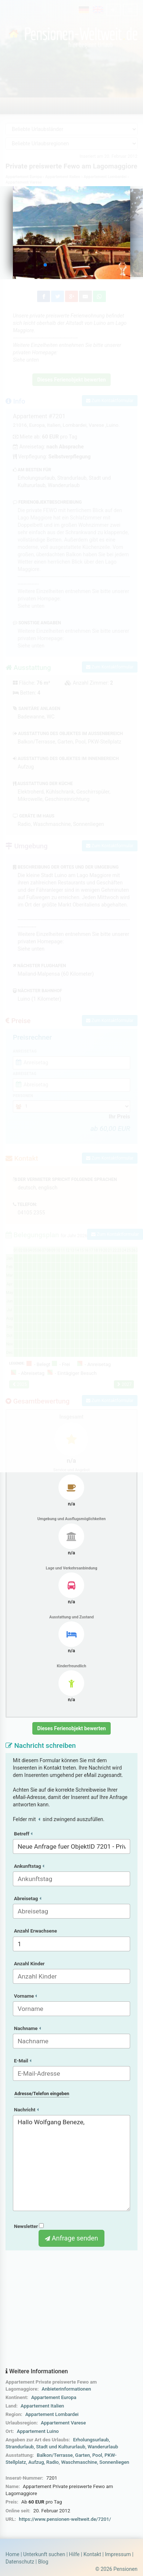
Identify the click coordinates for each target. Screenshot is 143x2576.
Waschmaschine (79, 2462)
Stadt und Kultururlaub (60, 2446)
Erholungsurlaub (91, 2439)
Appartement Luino (38, 2431)
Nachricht (26, 2109)
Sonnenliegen (114, 2462)
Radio (52, 2462)
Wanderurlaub (102, 2446)
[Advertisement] (71, 2309)
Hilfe (74, 2554)
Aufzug (36, 2462)
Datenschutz (20, 2562)
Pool (97, 2455)
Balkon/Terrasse (55, 2455)
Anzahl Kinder (29, 1963)
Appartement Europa (53, 2397)
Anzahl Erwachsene (35, 1931)
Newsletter (29, 2226)
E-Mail (22, 2061)
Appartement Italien (42, 2406)
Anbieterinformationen (66, 2389)
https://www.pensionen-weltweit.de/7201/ (65, 2519)
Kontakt (92, 2554)
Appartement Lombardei (52, 2414)
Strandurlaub (20, 2446)
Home (12, 2554)
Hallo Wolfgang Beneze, (71, 2163)
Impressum (118, 2554)
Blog (43, 2562)
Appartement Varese (63, 2423)
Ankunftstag (29, 1866)
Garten (82, 2455)
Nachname (27, 2028)
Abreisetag (27, 1898)
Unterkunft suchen (44, 2554)
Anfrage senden (71, 2238)
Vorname (25, 1996)
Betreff (23, 1834)
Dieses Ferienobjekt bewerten (71, 1728)
